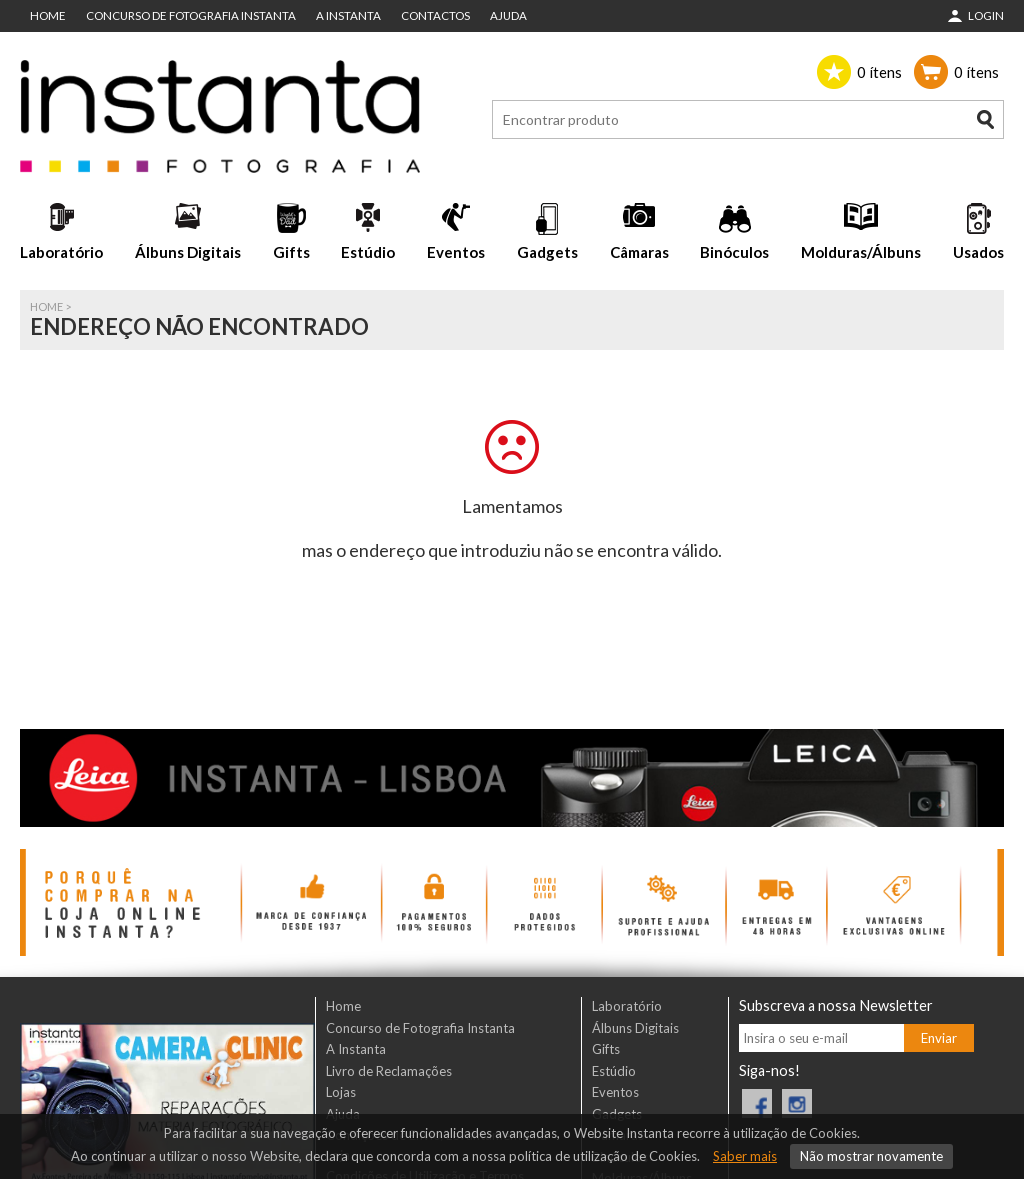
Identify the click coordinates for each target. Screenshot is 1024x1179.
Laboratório (61, 252)
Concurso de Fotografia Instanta (191, 15)
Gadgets (547, 252)
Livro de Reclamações (389, 1071)
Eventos (456, 252)
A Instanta (348, 15)
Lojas (341, 1092)
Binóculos (734, 252)
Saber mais (745, 1156)
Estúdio (368, 252)
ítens (879, 72)
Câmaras (639, 252)
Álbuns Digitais (188, 252)
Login (986, 15)
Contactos (435, 15)
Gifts (291, 252)
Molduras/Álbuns (861, 252)
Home (48, 15)
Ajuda (508, 15)
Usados (978, 252)
